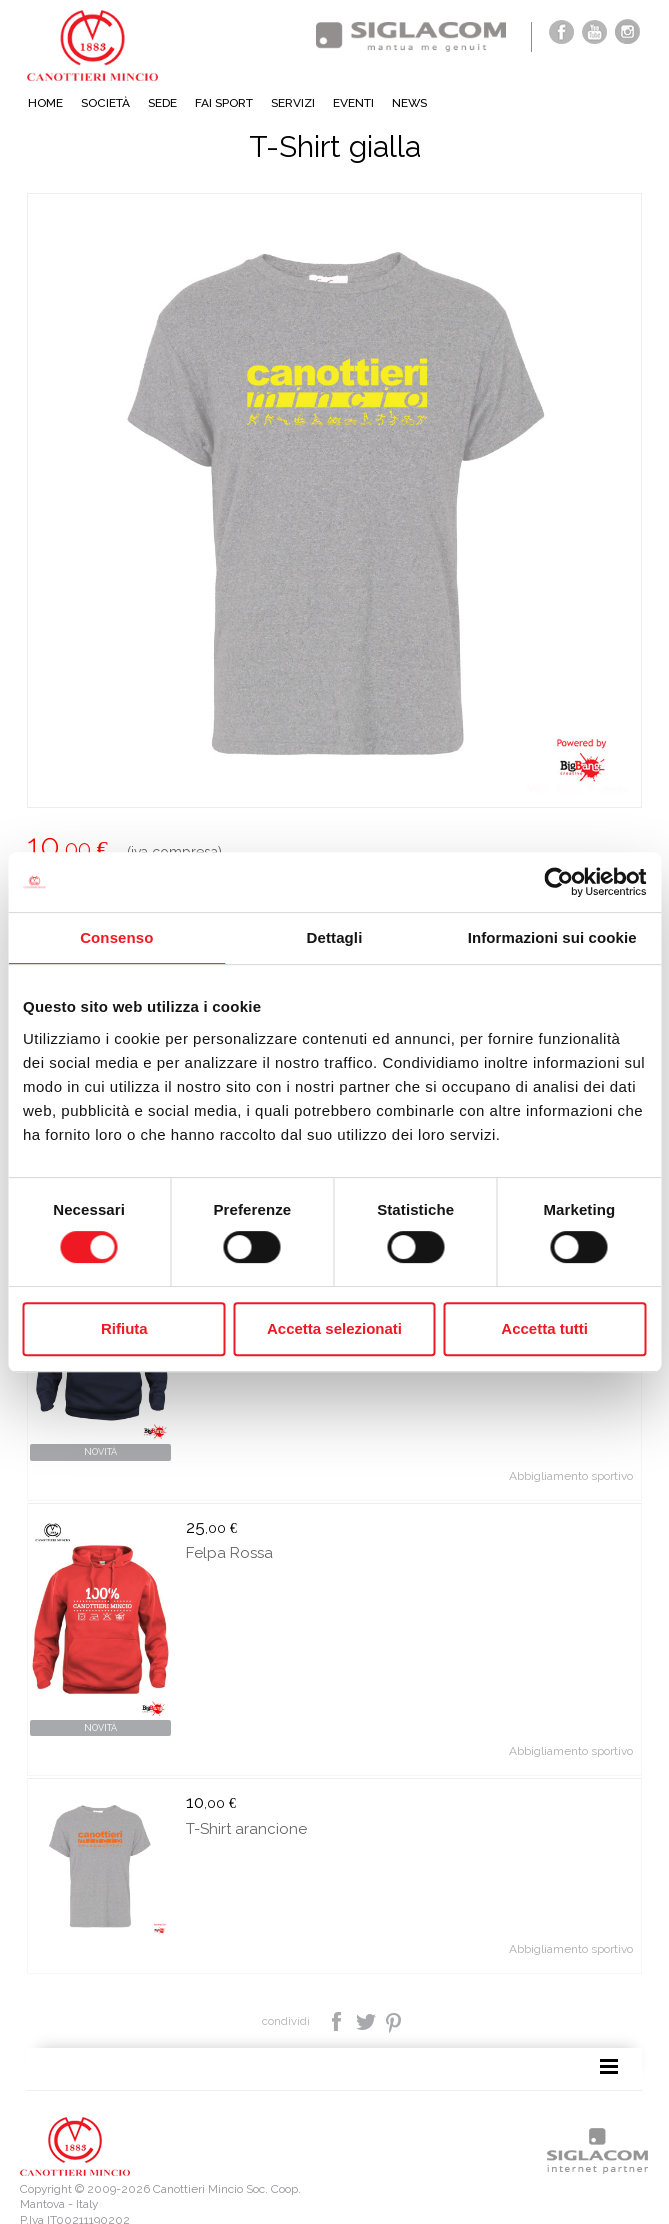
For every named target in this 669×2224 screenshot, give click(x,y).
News (409, 103)
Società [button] (105, 103)
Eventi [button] (353, 103)
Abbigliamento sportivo (571, 1456)
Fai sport (224, 103)
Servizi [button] (293, 103)
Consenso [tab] (116, 937)
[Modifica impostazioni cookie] (261, 2196)
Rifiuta (124, 1328)
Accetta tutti (544, 1328)
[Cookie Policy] (139, 2196)
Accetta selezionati (334, 1328)
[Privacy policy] (59, 2196)
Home (45, 103)
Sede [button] (162, 103)
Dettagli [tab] (335, 937)
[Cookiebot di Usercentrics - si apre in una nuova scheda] (558, 882)
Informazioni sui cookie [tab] (552, 937)
